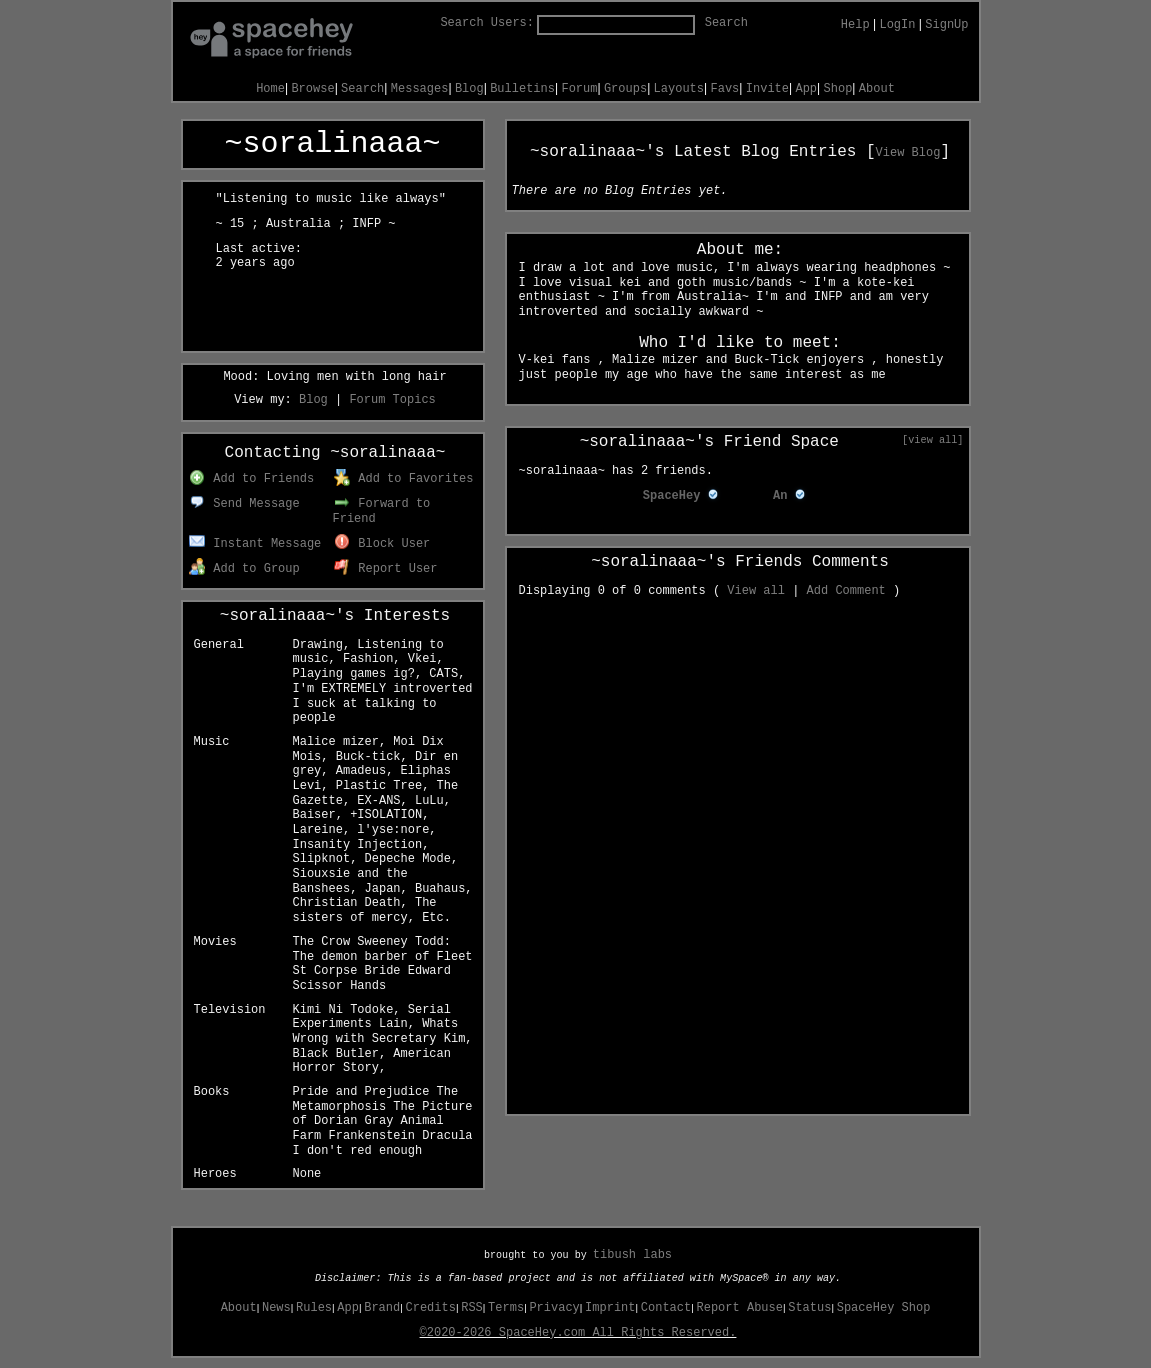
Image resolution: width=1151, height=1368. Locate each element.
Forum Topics (392, 400)
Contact (666, 1308)
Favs (725, 89)
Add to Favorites (404, 479)
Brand (382, 1308)
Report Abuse (740, 1308)
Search (726, 23)
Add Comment (846, 591)
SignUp (946, 25)
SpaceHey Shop (884, 1308)
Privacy (554, 1308)
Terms (506, 1308)
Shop (838, 89)
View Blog (908, 153)
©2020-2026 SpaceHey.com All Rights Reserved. (578, 1333)
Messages (420, 89)
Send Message (244, 504)
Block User (382, 544)
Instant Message (255, 544)
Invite (767, 89)
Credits (431, 1308)
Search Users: (487, 23)
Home (270, 89)
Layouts (679, 89)
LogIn (897, 25)
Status (809, 1308)
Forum (579, 89)
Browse (312, 89)
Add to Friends (251, 479)
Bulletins (522, 89)
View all (756, 591)
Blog (469, 89)
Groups (625, 89)
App (806, 89)
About (877, 89)
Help (855, 25)
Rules (314, 1308)
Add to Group (244, 569)
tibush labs (632, 1255)
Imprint (610, 1308)
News (276, 1308)
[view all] (932, 440)
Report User (386, 569)
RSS (472, 1308)
